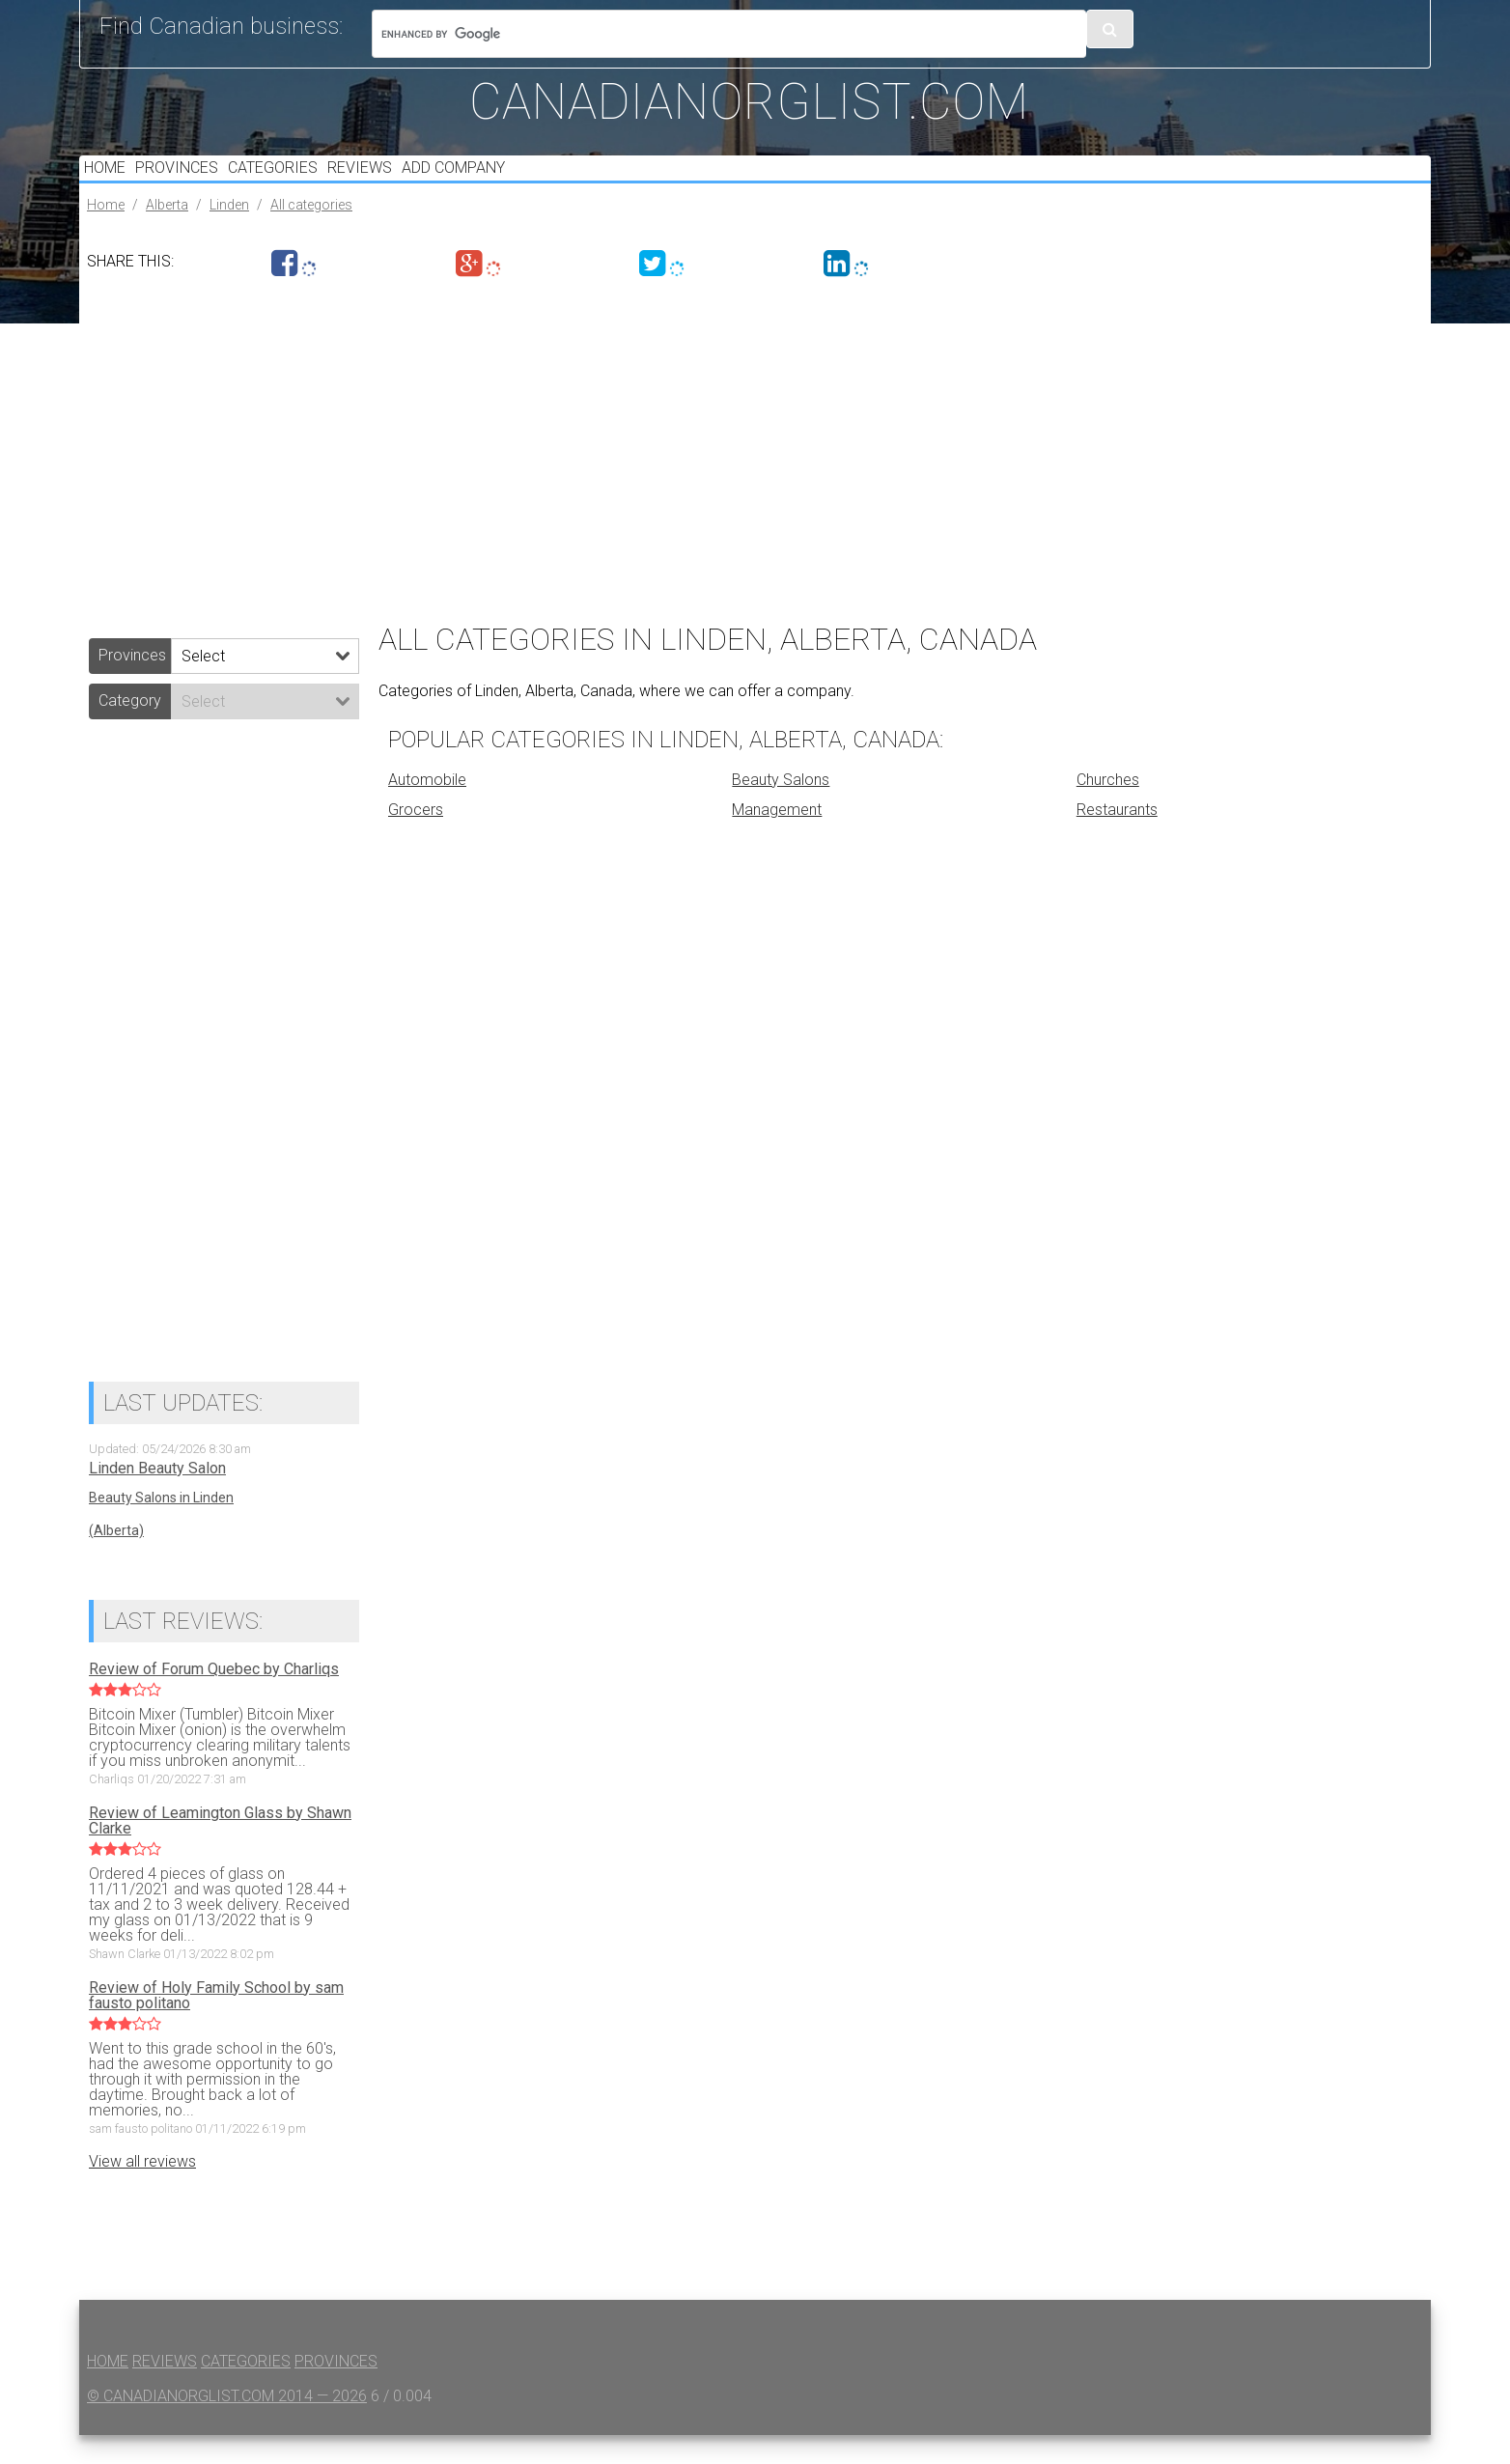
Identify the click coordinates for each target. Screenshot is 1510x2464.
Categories (299, 182)
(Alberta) (116, 1559)
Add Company (500, 182)
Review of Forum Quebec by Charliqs (214, 1698)
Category (129, 729)
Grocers (415, 838)
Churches (1108, 808)
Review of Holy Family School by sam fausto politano (216, 2024)
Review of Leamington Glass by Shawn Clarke (220, 1849)
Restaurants (1117, 838)
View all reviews (142, 2190)
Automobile (427, 808)
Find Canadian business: (221, 26)
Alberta (167, 233)
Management (777, 838)
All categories (311, 233)
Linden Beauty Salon (157, 1497)
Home (109, 182)
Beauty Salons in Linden (161, 1526)
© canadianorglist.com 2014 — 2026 (227, 2425)
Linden (229, 233)
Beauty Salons (780, 808)
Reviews (396, 182)
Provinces (192, 182)
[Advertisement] (658, 473)
